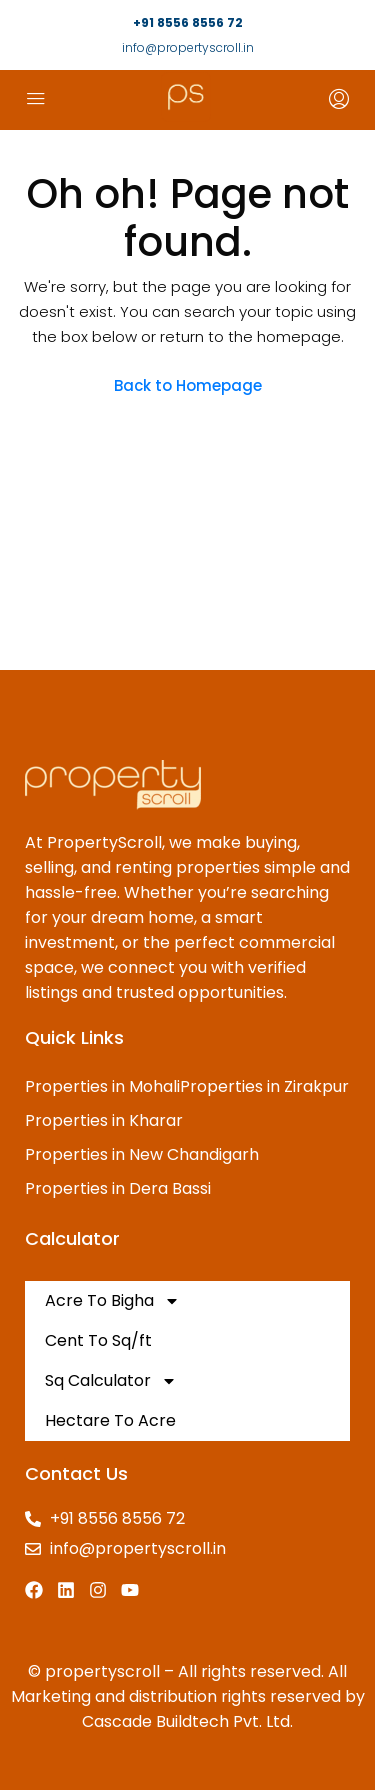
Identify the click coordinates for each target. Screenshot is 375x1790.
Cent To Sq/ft (98, 1340)
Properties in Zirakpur (264, 1086)
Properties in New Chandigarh (142, 1154)
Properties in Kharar (104, 1120)
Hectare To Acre (110, 1420)
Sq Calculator (111, 1381)
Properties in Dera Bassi (118, 1188)
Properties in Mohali (102, 1086)
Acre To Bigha (112, 1301)
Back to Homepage (188, 385)
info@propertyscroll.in (188, 47)
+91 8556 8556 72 (188, 22)
